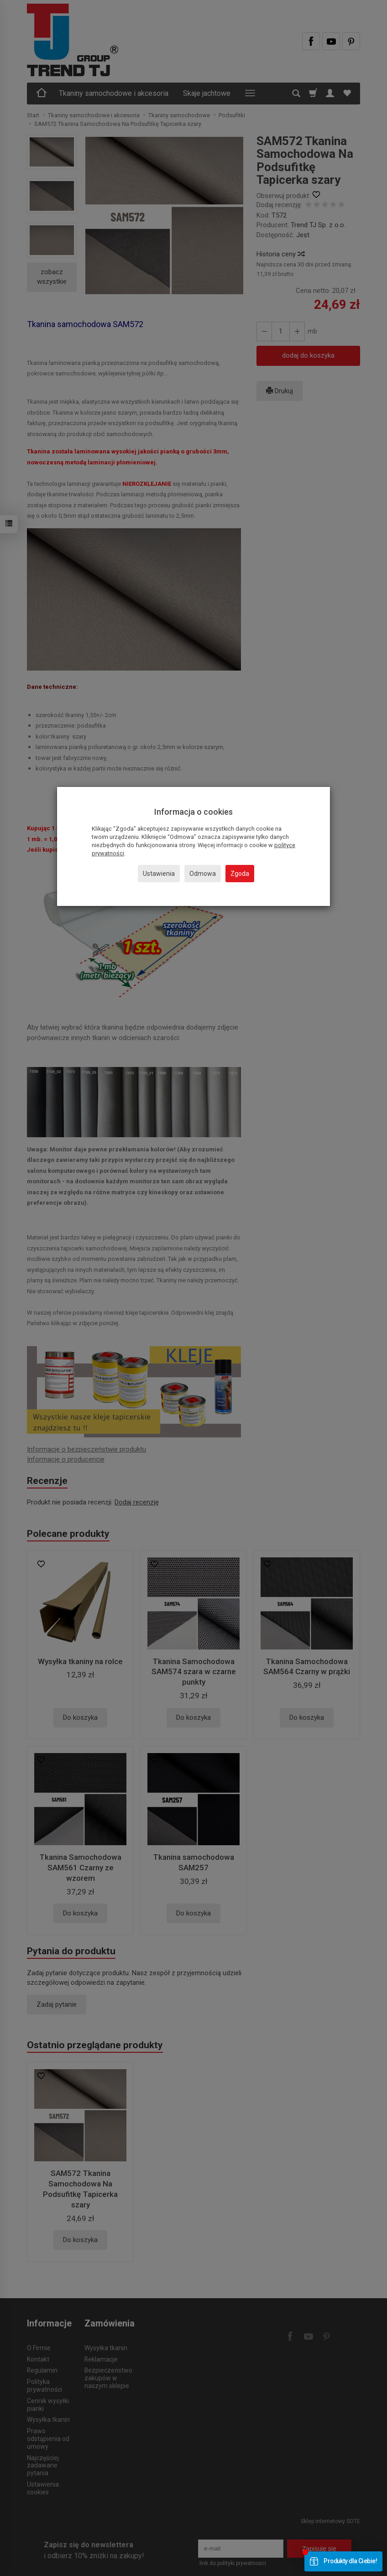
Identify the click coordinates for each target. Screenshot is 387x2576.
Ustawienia (159, 873)
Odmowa (202, 873)
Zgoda (239, 873)
